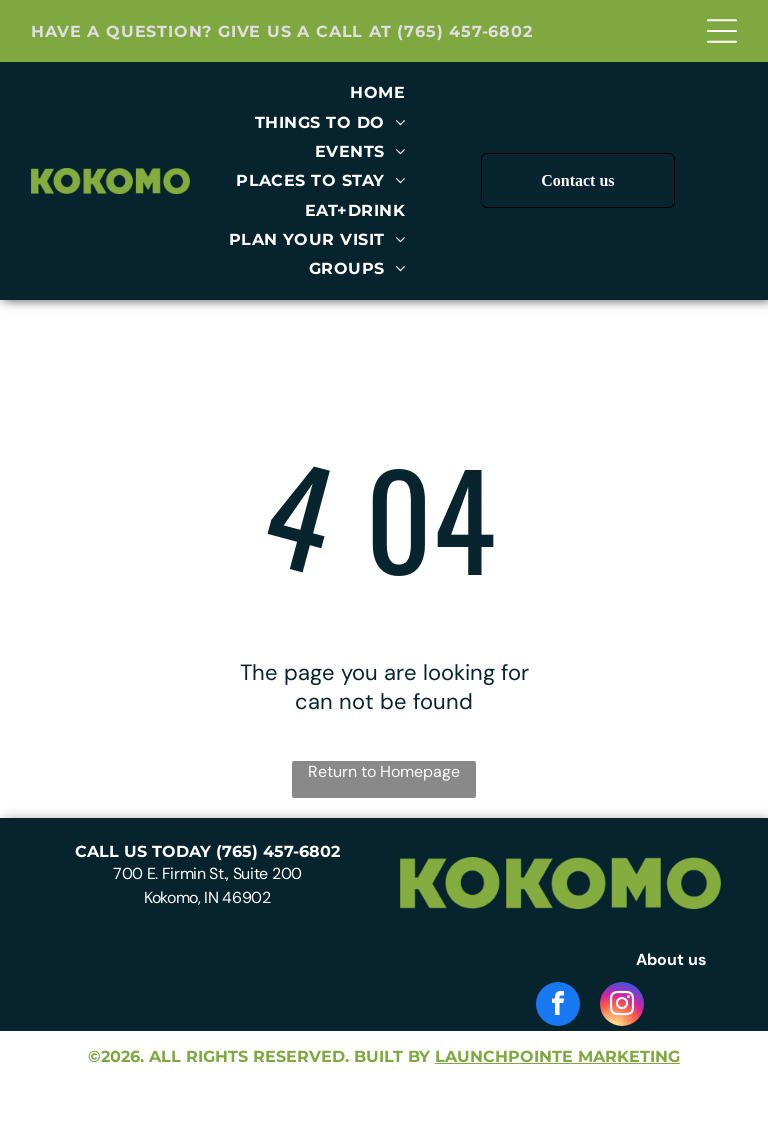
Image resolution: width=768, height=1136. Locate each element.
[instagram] (622, 1006)
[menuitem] (377, 92)
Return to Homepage (384, 771)
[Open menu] (722, 31)
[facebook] (558, 1006)
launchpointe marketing (557, 1056)
